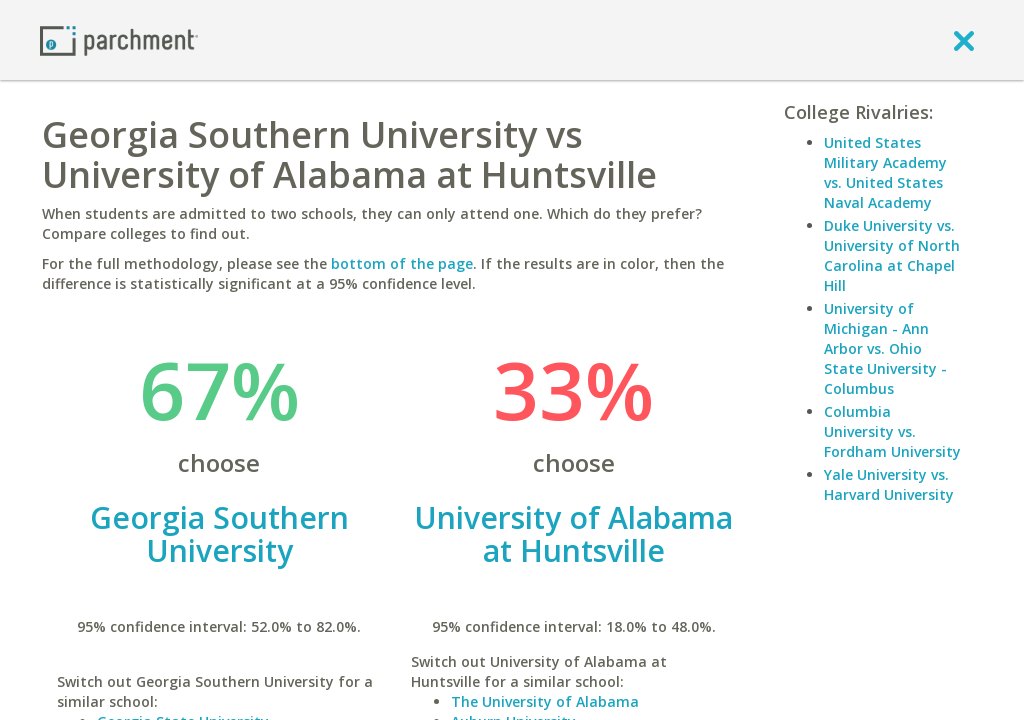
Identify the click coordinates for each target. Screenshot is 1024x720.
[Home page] (119, 39)
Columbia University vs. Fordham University (892, 431)
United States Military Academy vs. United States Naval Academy (885, 172)
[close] (964, 40)
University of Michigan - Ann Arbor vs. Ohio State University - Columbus (885, 348)
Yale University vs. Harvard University (889, 484)
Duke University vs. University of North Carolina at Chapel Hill (892, 255)
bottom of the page (402, 263)
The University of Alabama (545, 701)
